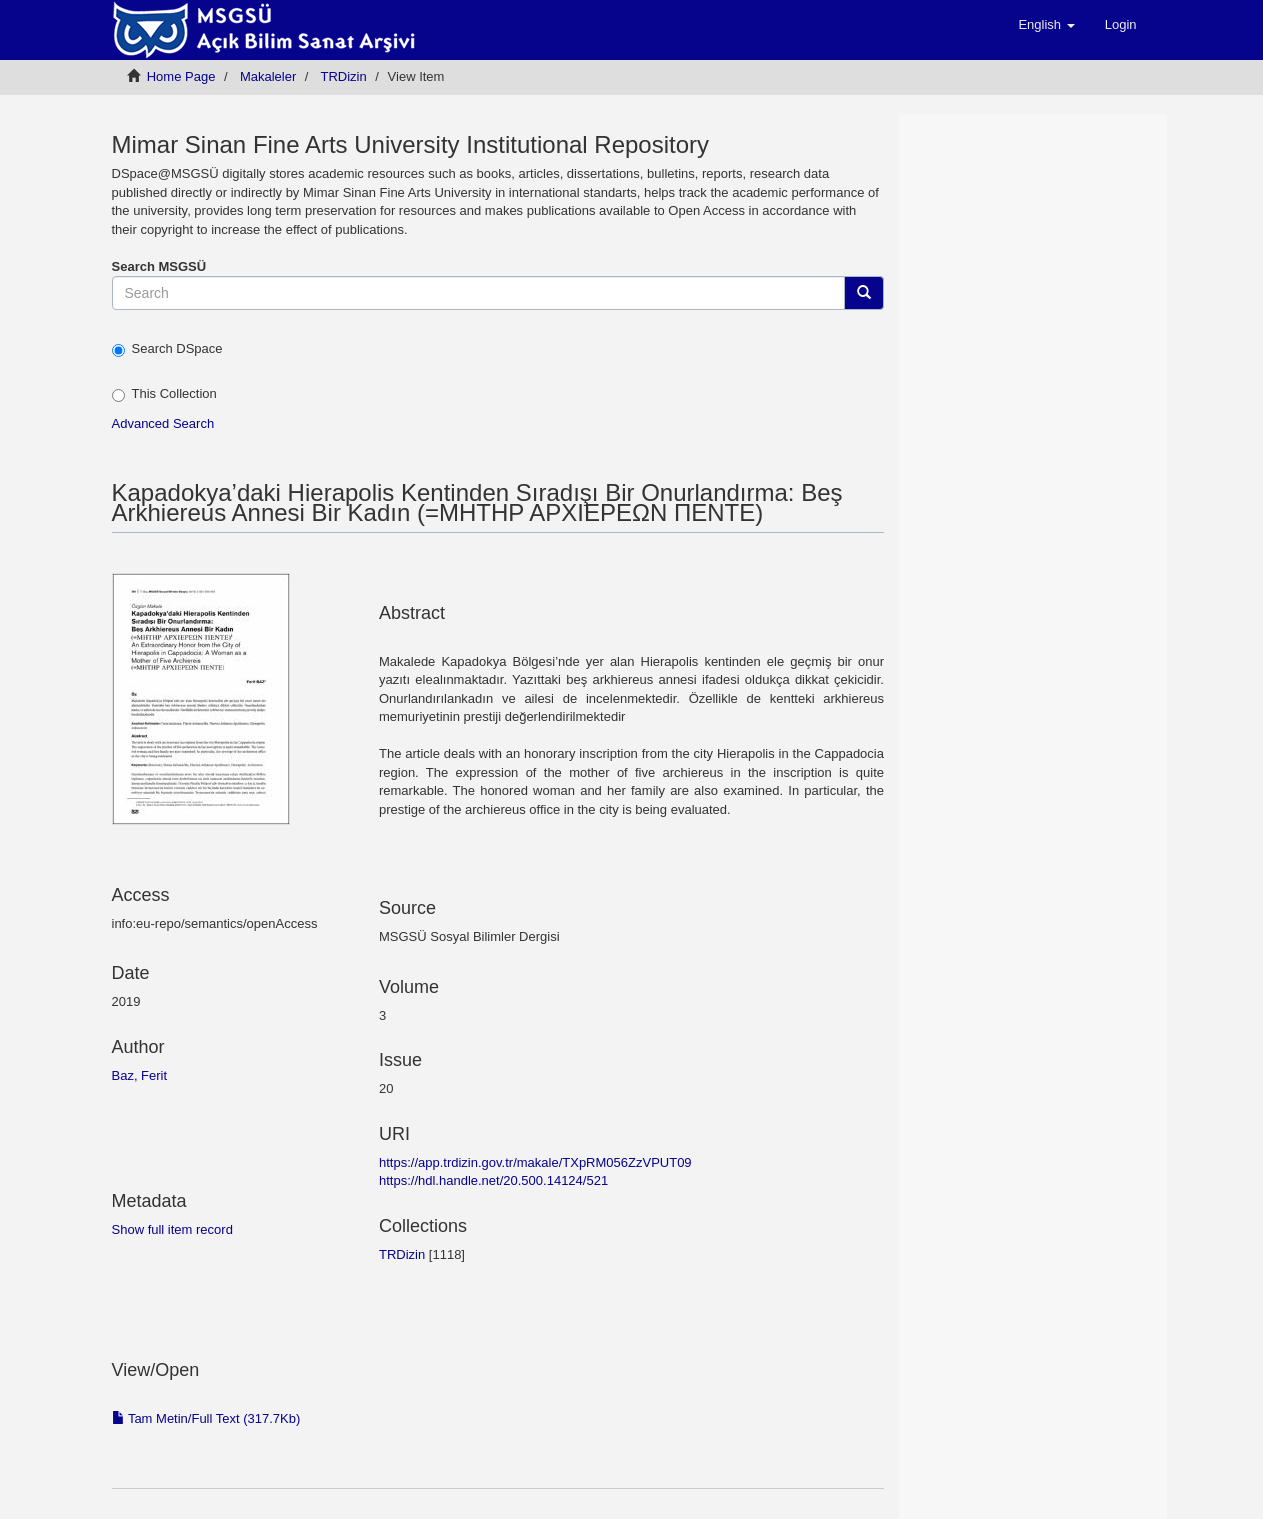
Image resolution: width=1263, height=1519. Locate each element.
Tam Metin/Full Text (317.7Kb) (206, 1418)
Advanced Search (163, 423)
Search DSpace (167, 349)
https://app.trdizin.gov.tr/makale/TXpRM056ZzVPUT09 (535, 1162)
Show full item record (172, 1229)
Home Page (181, 76)
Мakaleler (268, 76)
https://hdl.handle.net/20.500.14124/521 (493, 1180)
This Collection (164, 394)
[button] (1046, 25)
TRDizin (343, 76)
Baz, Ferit (140, 1075)
